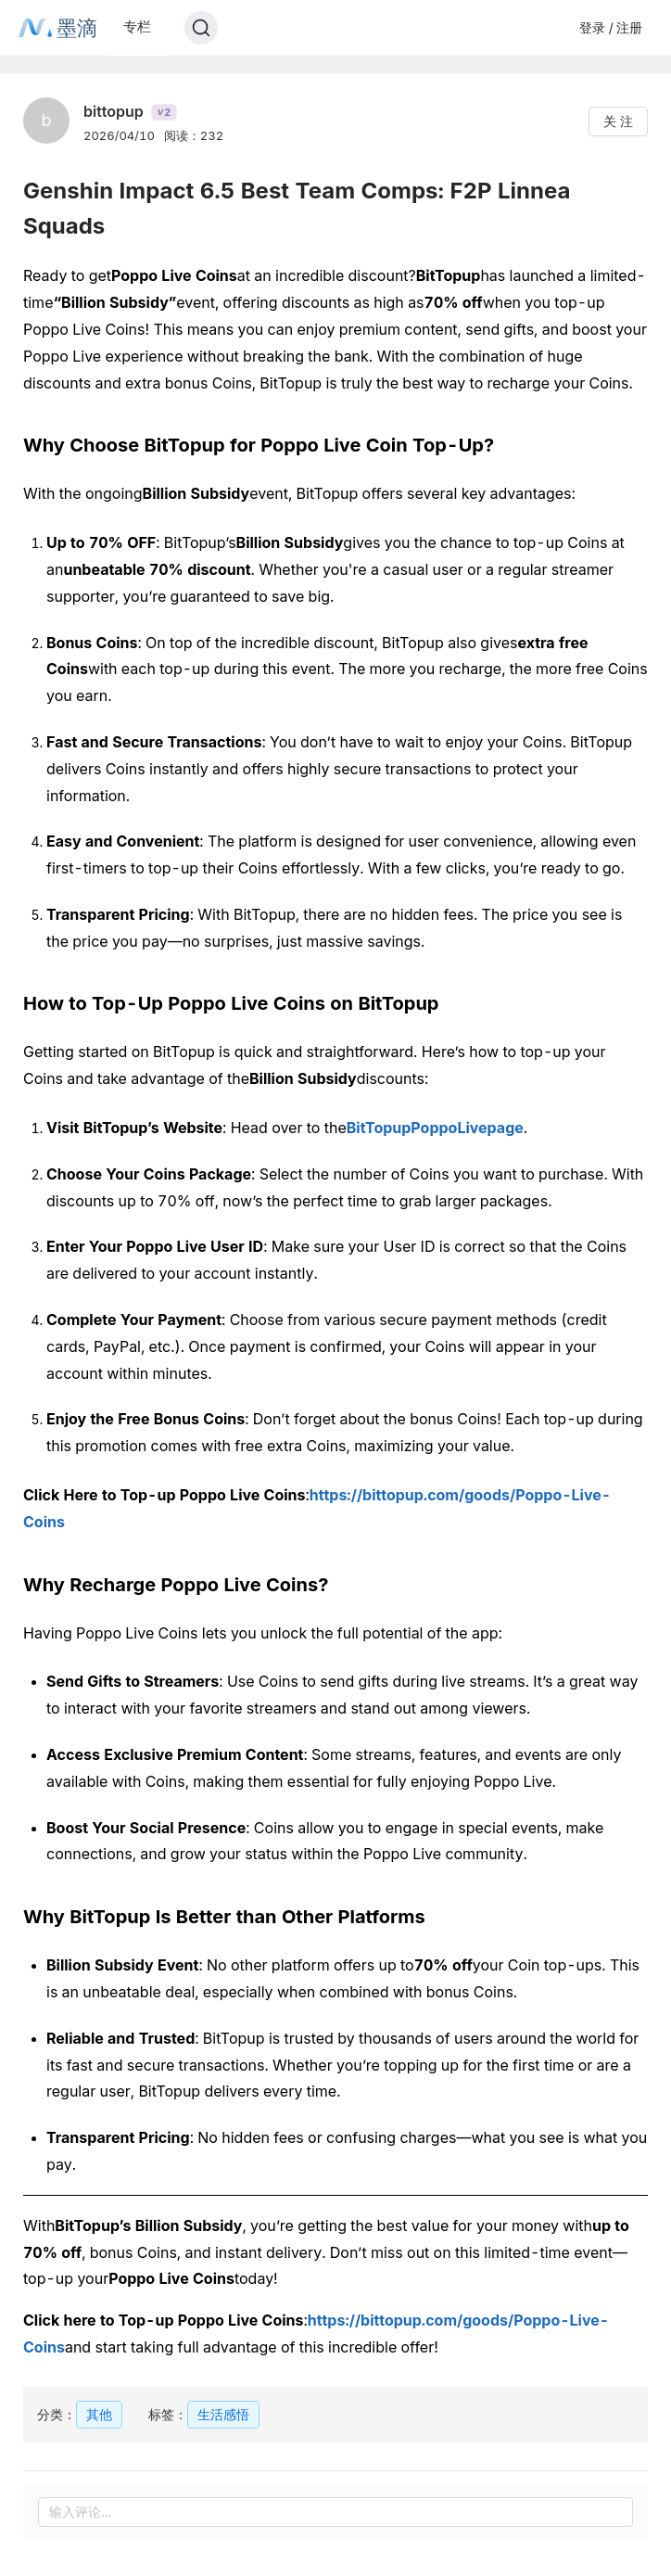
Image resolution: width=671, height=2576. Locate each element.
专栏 (137, 26)
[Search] (201, 28)
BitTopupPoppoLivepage (435, 1127)
